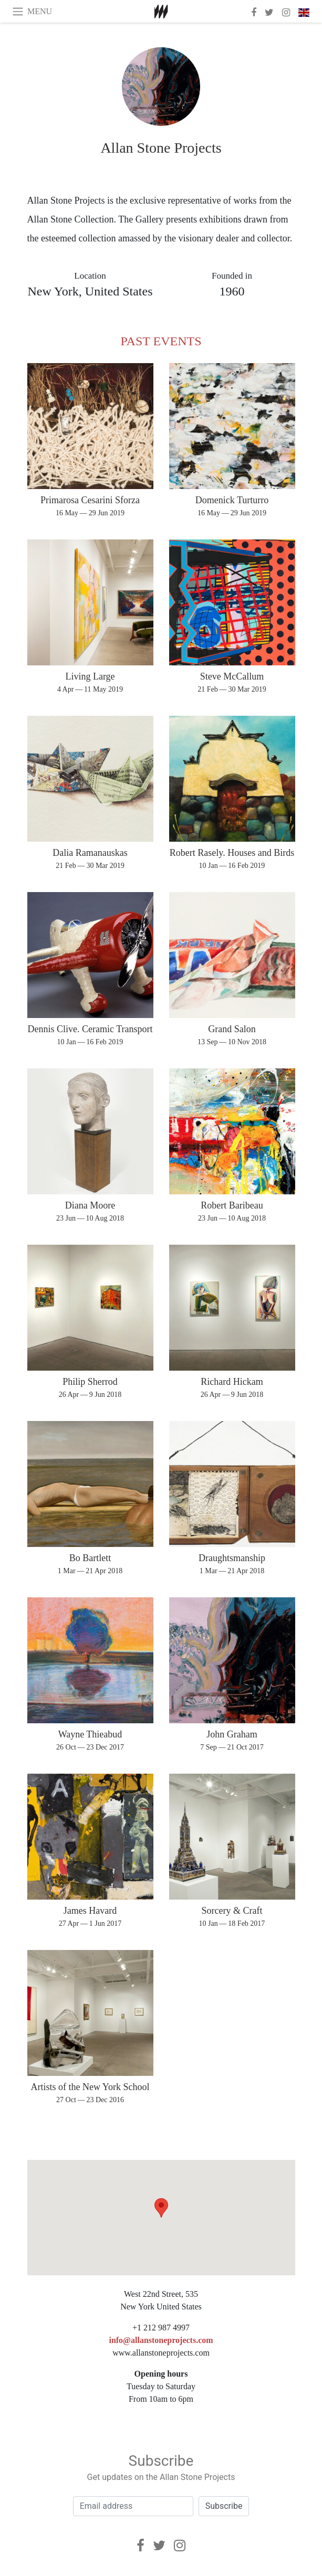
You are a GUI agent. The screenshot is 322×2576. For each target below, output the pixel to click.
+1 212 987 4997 (161, 2327)
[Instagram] (180, 2545)
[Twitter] (159, 2545)
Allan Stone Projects (160, 148)
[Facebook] (140, 2545)
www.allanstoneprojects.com (161, 2352)
